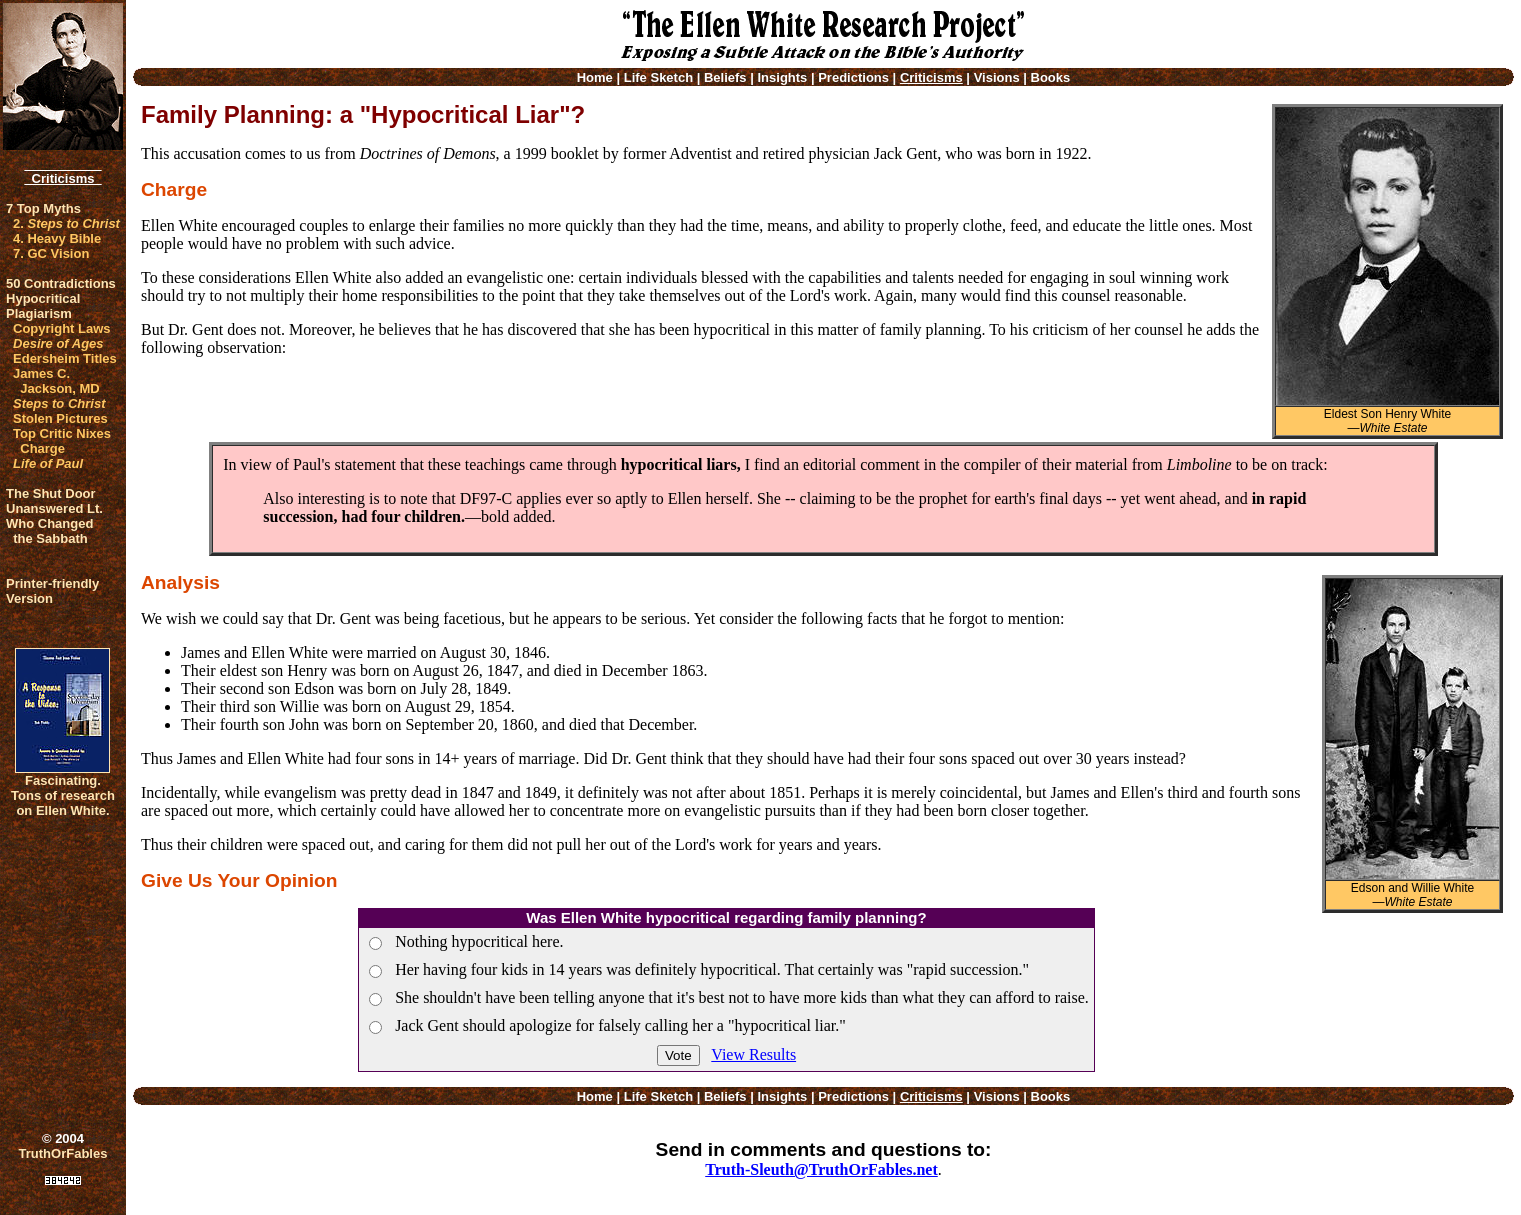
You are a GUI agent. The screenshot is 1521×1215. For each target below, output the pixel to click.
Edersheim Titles (65, 358)
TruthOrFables (63, 1153)
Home (595, 77)
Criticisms (62, 178)
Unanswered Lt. (54, 508)
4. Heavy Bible (57, 238)
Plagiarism (39, 313)
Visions (997, 77)
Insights (782, 77)
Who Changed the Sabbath (49, 531)
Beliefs (725, 77)
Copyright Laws (62, 328)
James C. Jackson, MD (56, 381)
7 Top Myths (43, 208)
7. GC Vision (51, 253)
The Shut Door (51, 493)
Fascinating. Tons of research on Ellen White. (63, 795)
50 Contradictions (61, 283)
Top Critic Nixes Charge (62, 441)
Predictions (853, 77)
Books (1051, 77)
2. (66, 223)
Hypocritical (43, 298)
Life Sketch (658, 77)
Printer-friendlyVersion (52, 591)
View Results (753, 1054)
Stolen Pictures (60, 418)
